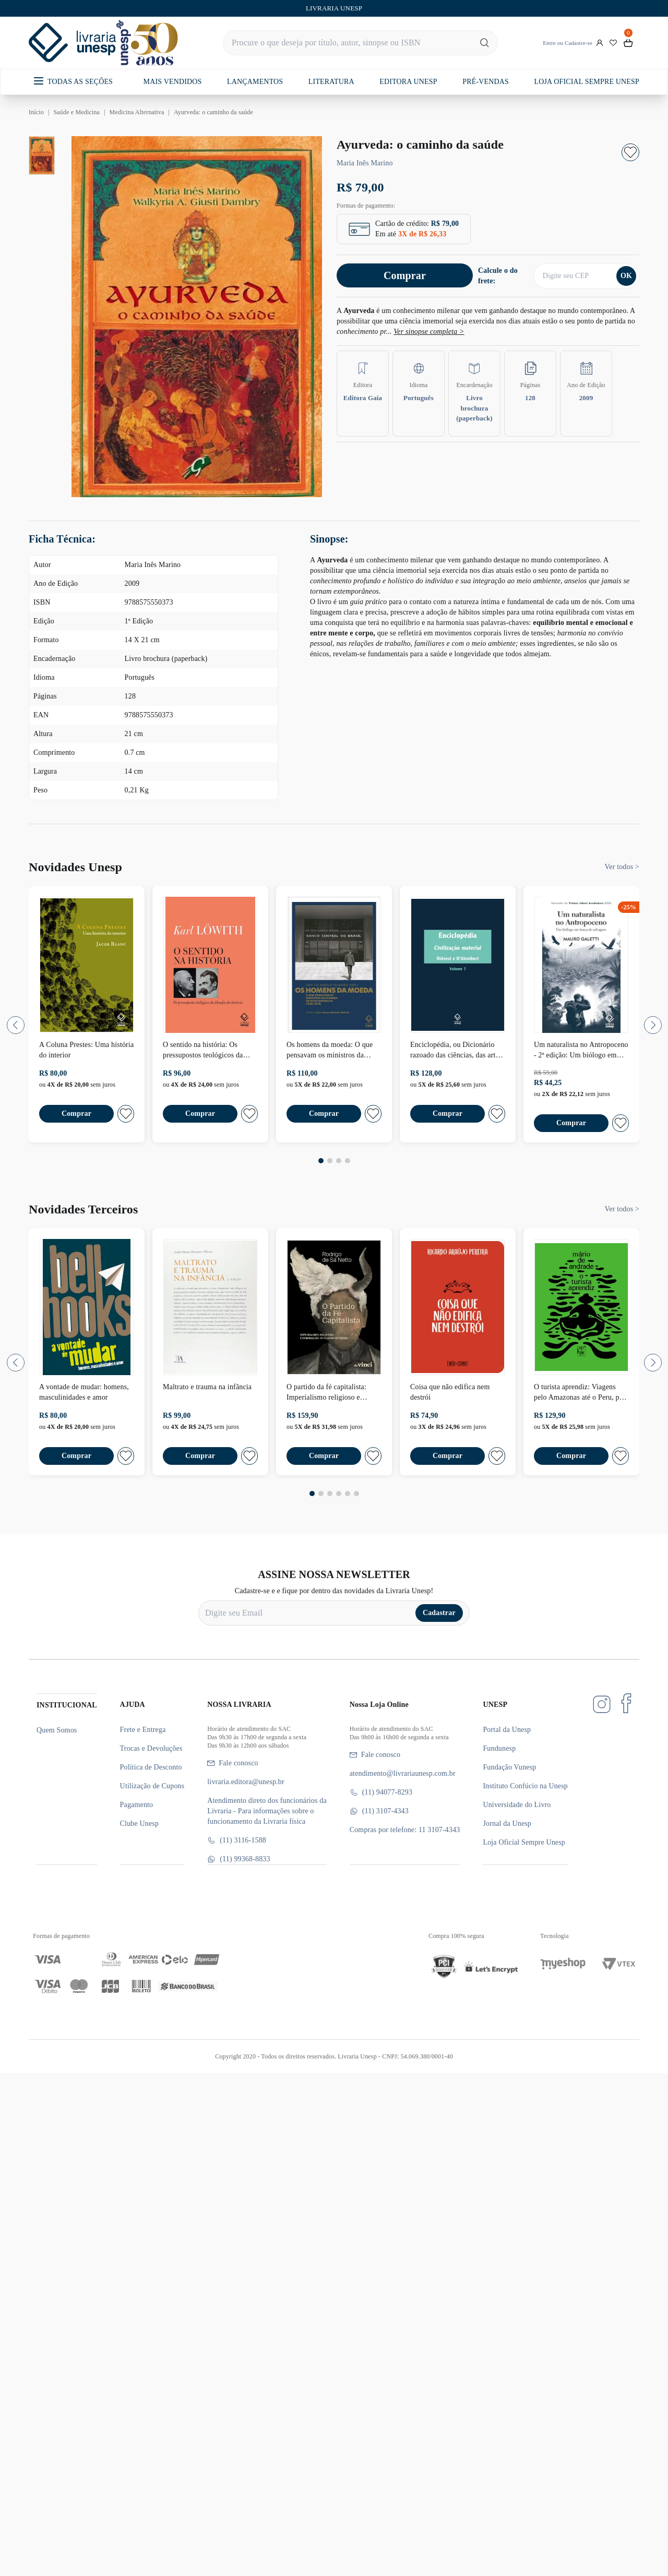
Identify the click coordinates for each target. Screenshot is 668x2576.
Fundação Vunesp (509, 1767)
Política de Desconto (151, 1767)
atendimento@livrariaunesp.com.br (403, 1773)
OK (626, 276)
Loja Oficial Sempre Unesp (524, 1842)
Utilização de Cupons (152, 1786)
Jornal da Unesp (507, 1823)
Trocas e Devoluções (151, 1748)
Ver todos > (622, 867)
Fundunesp (499, 1748)
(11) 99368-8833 (238, 1859)
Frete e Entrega (143, 1730)
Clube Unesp (139, 1823)
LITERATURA (331, 82)
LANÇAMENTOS (255, 82)
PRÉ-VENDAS (485, 82)
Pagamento (136, 1805)
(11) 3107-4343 (379, 1811)
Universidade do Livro (517, 1805)
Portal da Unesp (507, 1730)
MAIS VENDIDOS (173, 82)
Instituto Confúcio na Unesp (525, 1786)
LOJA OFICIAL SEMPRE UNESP (586, 82)
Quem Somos (57, 1730)
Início (36, 112)
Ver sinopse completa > (428, 331)
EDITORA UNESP (408, 82)
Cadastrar (439, 1613)
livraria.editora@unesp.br (245, 1782)
